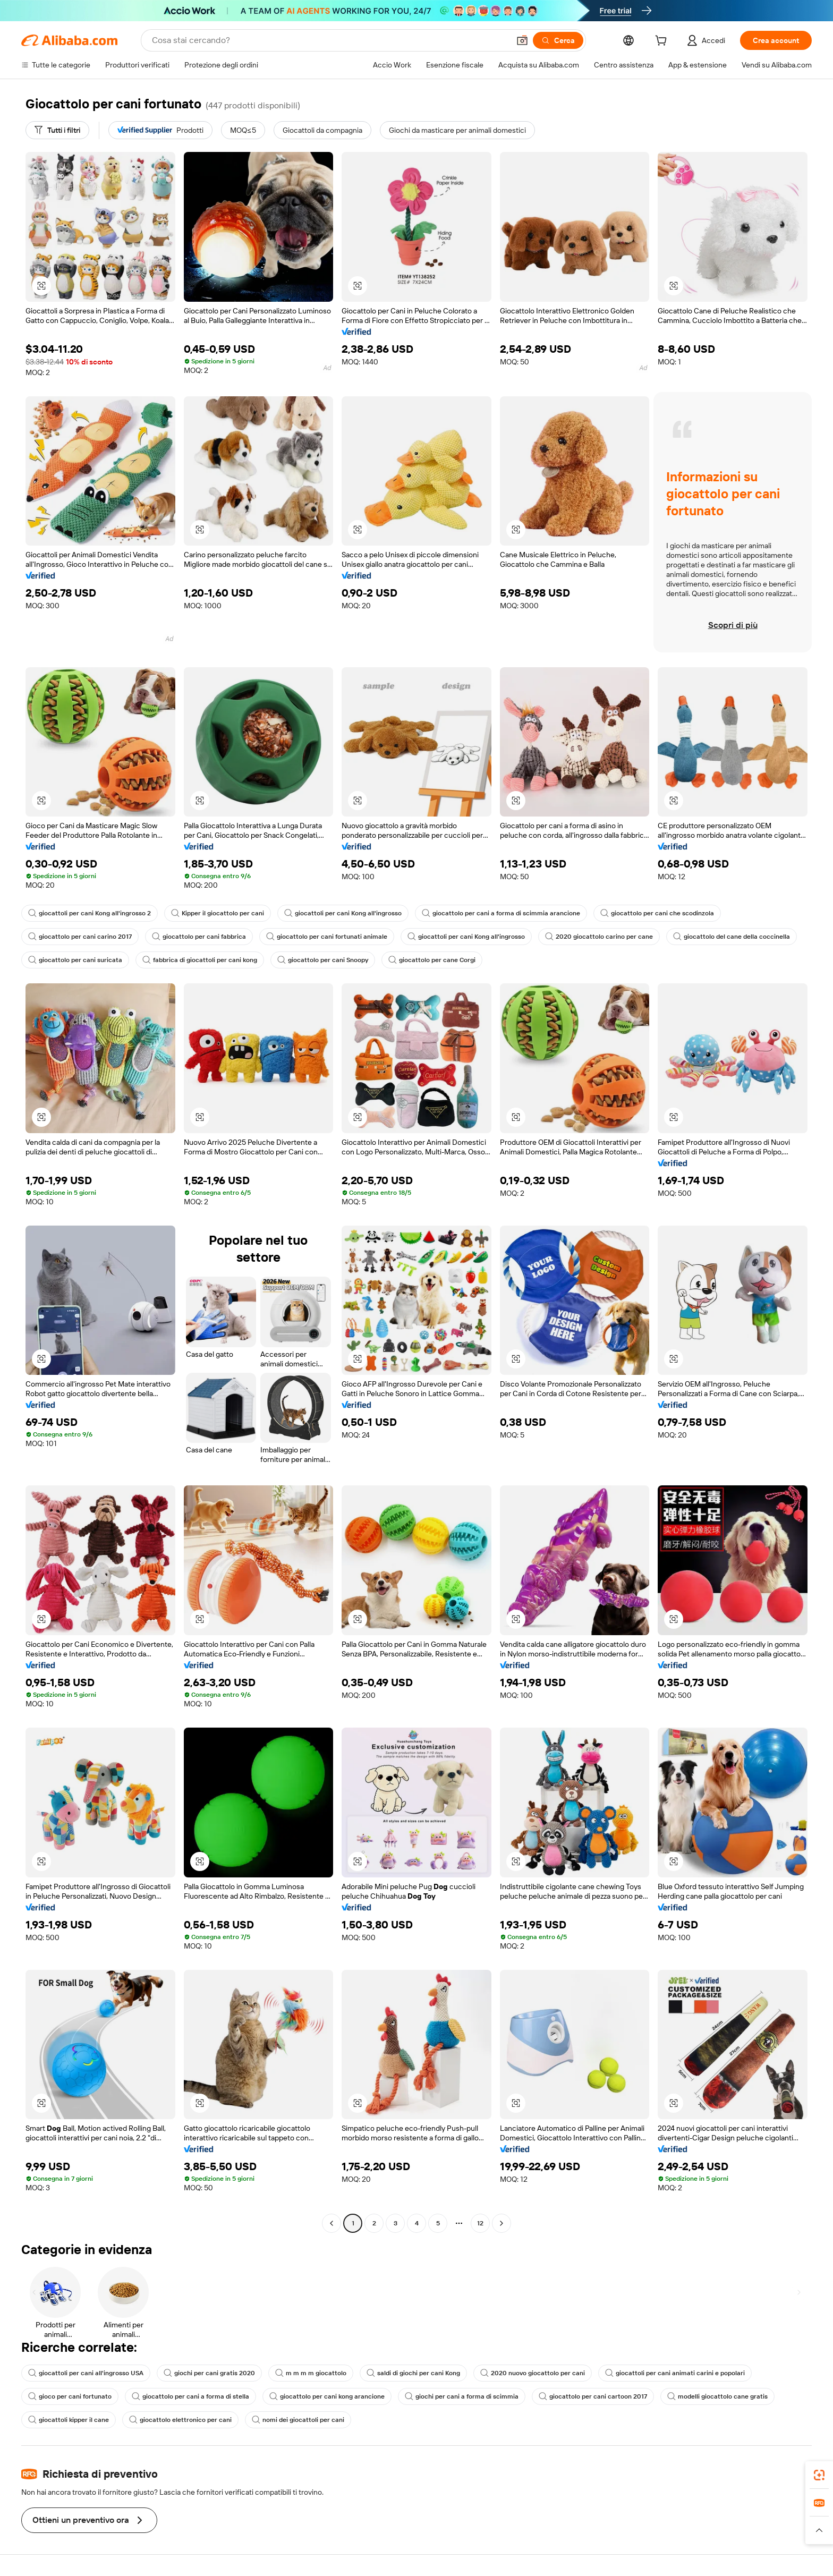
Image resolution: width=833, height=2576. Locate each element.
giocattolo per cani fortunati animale (326, 936)
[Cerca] (558, 40)
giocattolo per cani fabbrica (199, 936)
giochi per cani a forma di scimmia (461, 2396)
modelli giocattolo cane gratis (717, 2396)
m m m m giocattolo (310, 2373)
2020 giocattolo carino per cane (599, 936)
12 (480, 2223)
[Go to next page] (501, 2223)
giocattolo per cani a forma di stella (190, 2396)
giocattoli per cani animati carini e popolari (675, 2373)
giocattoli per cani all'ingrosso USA (85, 2373)
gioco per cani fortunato (70, 2396)
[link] (819, 2475)
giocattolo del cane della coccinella (731, 936)
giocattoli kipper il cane (68, 2420)
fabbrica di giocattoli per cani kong (199, 960)
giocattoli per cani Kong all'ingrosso (343, 913)
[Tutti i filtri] (57, 130)
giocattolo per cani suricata (75, 960)
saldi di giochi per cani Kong (413, 2373)
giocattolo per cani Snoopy (322, 960)
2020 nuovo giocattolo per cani (532, 2373)
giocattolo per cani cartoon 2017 (593, 2396)
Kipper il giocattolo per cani (217, 913)
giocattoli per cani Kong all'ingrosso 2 (89, 913)
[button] (522, 40)
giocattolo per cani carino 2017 (80, 936)
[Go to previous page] (331, 2223)
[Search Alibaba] (329, 40)
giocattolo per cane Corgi (431, 960)
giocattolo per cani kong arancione (327, 2396)
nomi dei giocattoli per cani (298, 2420)
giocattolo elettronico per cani (180, 2420)
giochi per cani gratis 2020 (209, 2373)
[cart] (663, 42)
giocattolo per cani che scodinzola (657, 913)
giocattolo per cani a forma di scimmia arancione (501, 913)
